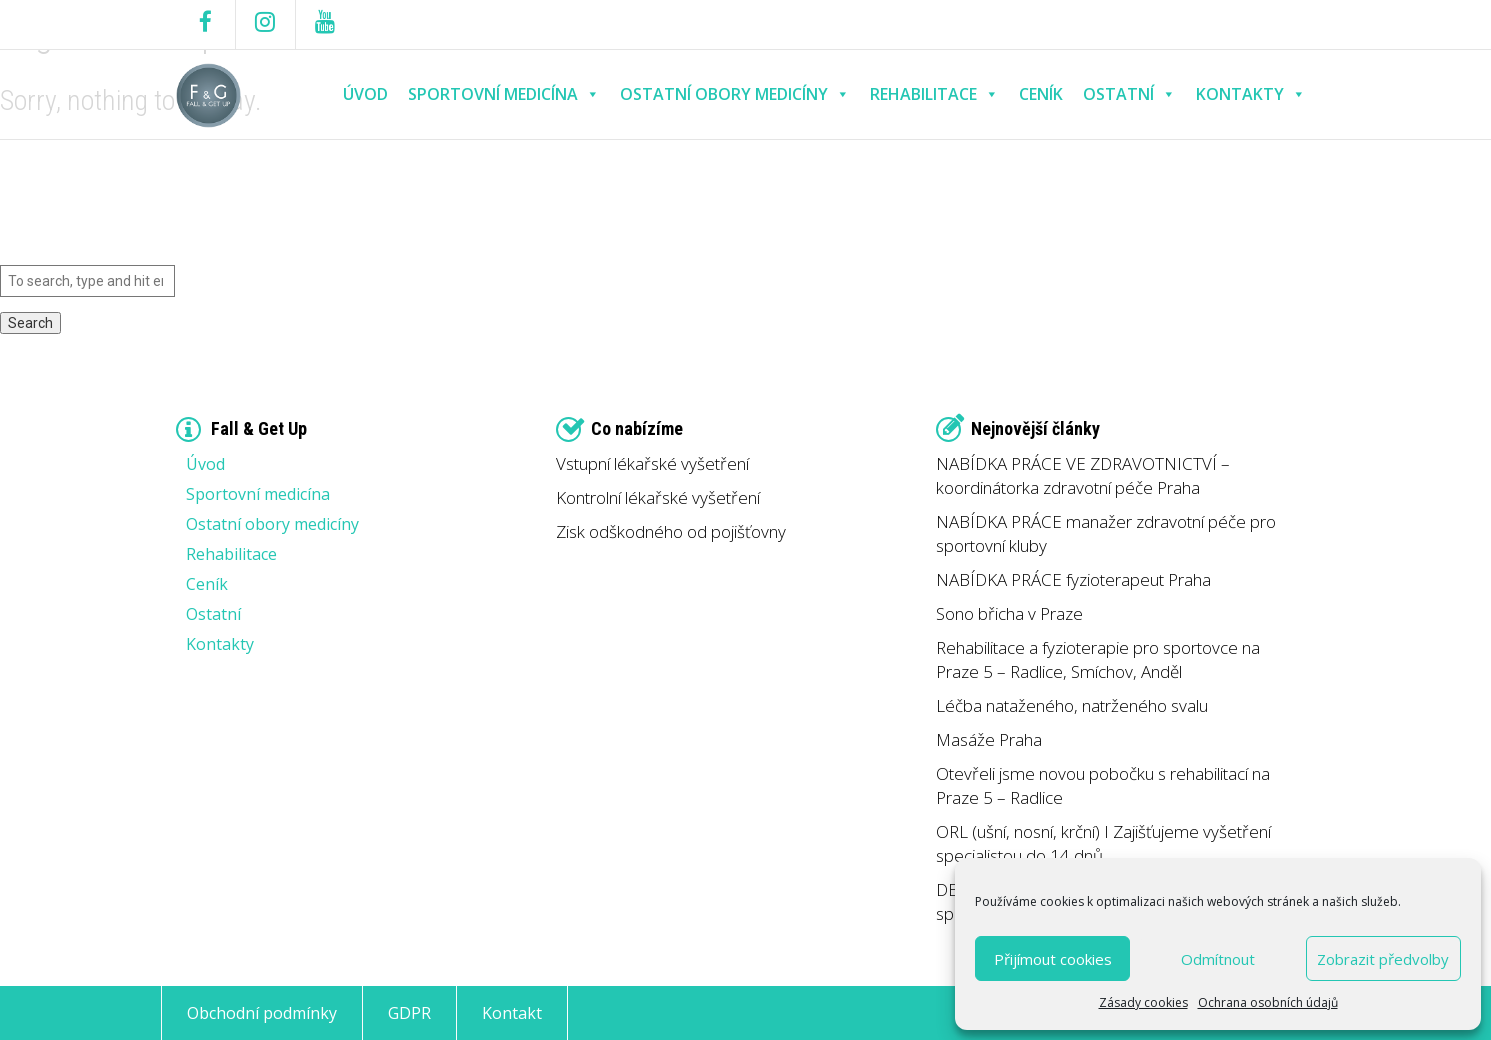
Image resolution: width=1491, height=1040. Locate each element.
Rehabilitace (934, 94)
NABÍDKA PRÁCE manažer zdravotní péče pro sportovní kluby (1106, 533)
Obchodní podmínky (262, 1013)
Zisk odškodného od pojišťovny (671, 531)
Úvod (365, 94)
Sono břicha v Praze (1009, 613)
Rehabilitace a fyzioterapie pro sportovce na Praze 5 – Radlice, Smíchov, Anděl (1098, 659)
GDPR (409, 1013)
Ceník (1041, 94)
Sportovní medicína (504, 94)
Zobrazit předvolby (1383, 959)
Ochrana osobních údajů (1268, 1002)
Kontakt (512, 1013)
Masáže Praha (989, 739)
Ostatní (1129, 94)
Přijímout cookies (1053, 959)
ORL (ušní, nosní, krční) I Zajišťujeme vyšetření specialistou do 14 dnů (1103, 843)
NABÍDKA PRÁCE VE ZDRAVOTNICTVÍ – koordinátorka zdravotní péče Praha (1083, 475)
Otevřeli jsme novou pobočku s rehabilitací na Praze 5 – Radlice (1103, 785)
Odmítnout (1218, 959)
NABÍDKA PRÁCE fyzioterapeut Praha (1073, 579)
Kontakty (1251, 94)
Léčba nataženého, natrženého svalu (1072, 705)
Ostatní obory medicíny (735, 94)
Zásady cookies (1143, 1002)
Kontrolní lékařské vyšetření (658, 497)
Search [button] (30, 323)
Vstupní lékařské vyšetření (652, 463)
